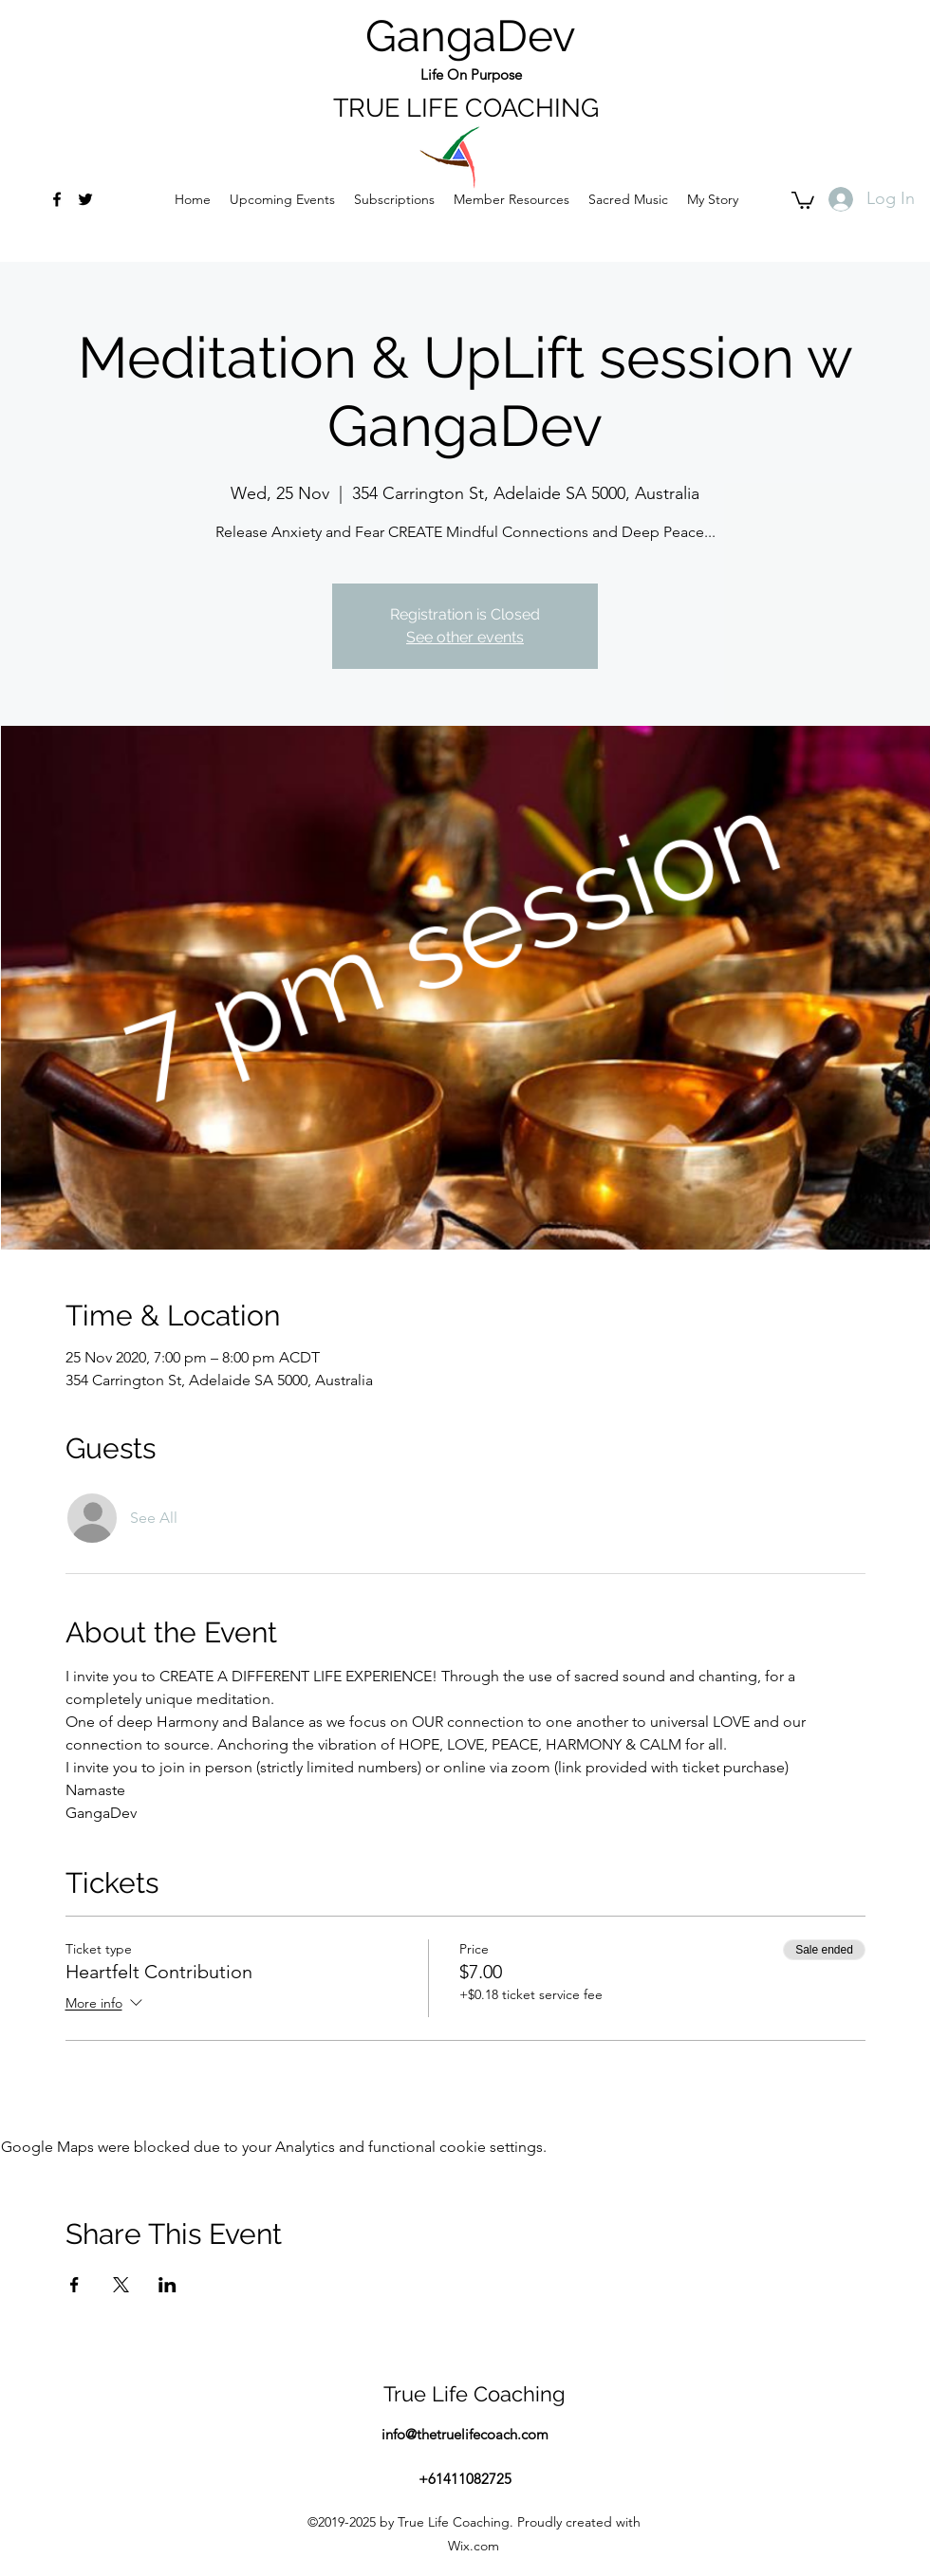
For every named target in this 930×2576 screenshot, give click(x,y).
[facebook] (56, 199)
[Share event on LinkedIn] (167, 2284)
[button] (628, 199)
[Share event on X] (121, 2284)
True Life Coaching (474, 2393)
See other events (465, 637)
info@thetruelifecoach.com (465, 2434)
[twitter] (85, 199)
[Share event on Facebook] (74, 2284)
